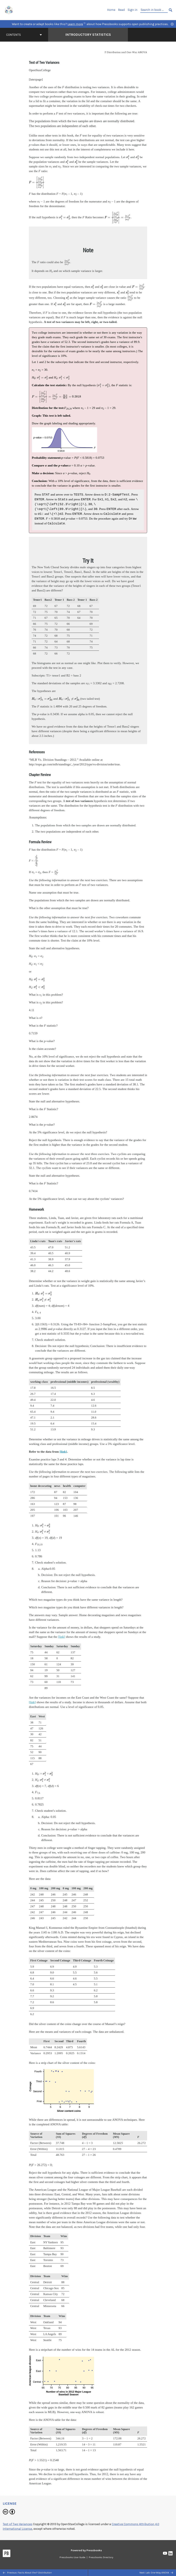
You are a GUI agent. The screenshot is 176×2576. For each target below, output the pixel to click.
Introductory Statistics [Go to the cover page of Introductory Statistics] (88, 35)
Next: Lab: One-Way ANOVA (156, 2572)
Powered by (86, 2550)
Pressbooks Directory (101, 2557)
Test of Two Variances (17, 2524)
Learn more (76, 24)
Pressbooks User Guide (72, 2557)
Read (121, 10)
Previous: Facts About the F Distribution (27, 2572)
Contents (24, 35)
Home (111, 10)
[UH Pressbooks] (9, 9)
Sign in (133, 10)
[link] (63, 1453)
